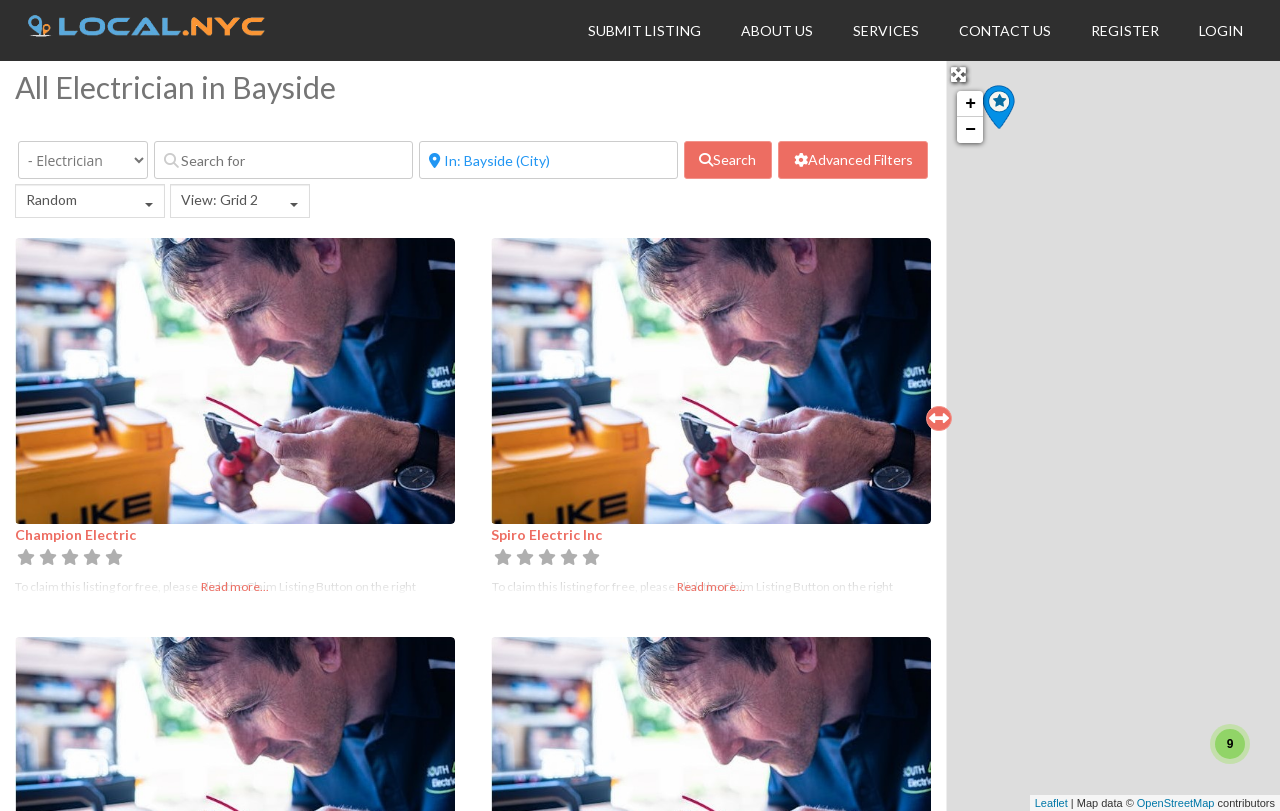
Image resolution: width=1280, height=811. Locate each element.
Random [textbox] (51, 199)
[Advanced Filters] (853, 160)
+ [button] (970, 104)
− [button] (970, 130)
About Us (777, 30)
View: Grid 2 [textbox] (219, 199)
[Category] (83, 160)
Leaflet (1051, 803)
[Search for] (283, 160)
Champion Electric (75, 534)
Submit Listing (644, 30)
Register (1125, 30)
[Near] (548, 160)
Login (1221, 30)
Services (886, 30)
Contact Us (1005, 30)
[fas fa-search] (728, 160)
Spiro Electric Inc (546, 534)
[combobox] (90, 201)
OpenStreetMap (1176, 803)
